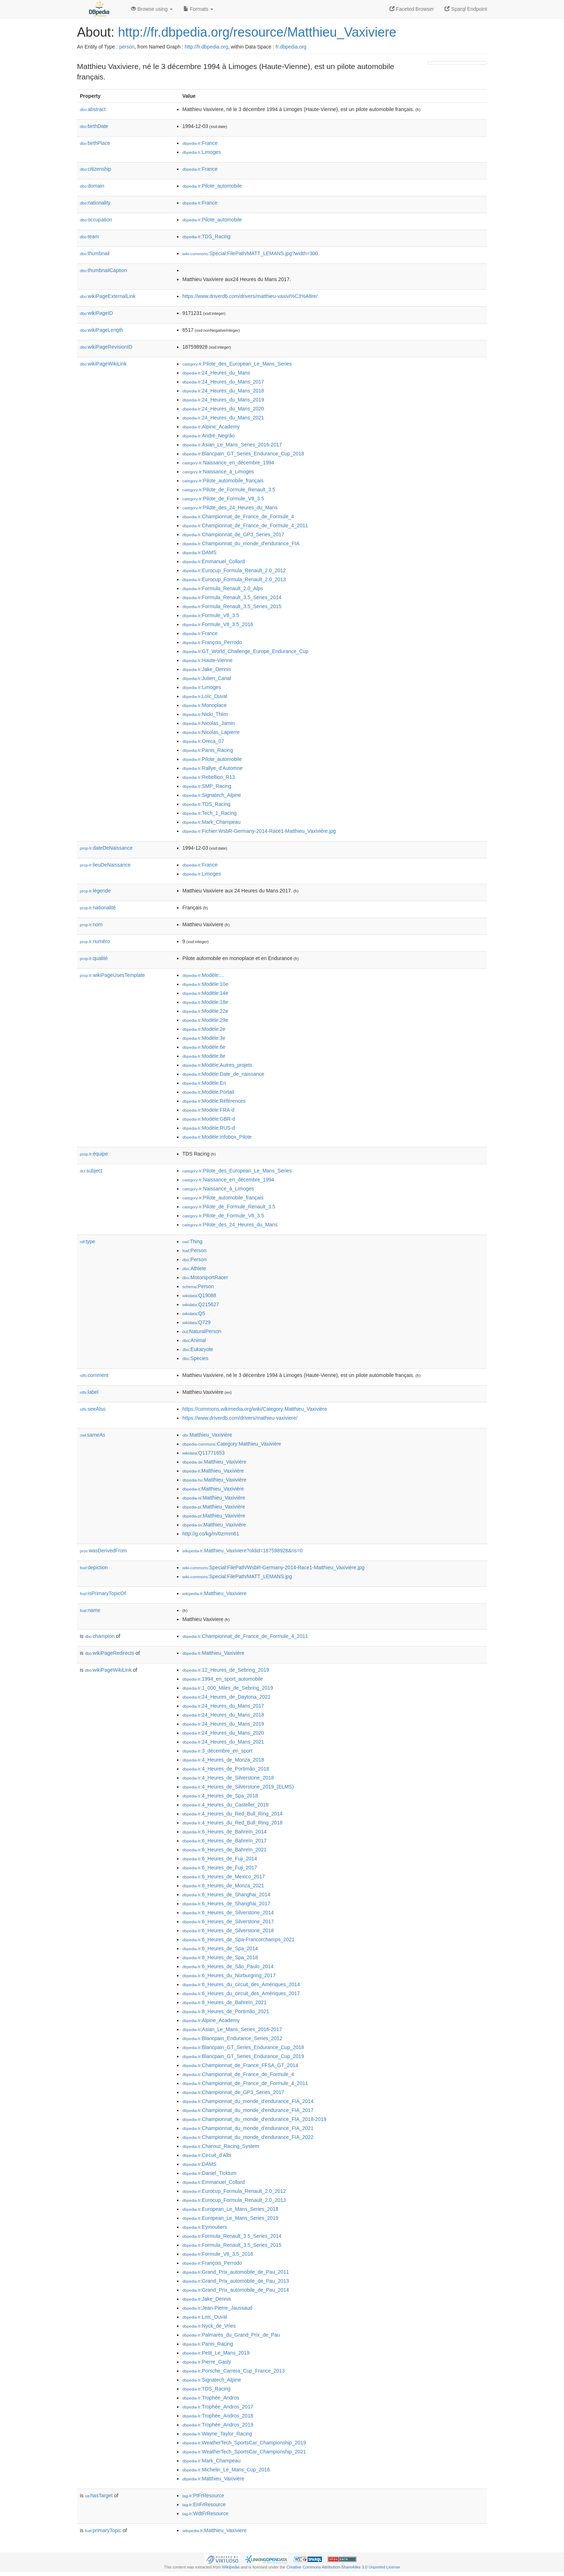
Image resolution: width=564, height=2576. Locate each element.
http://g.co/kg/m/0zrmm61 (210, 1534)
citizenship (95, 169)
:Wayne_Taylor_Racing (217, 2434)
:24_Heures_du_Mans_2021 (223, 418)
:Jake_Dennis (206, 669)
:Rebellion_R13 (208, 777)
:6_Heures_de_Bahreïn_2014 (224, 1832)
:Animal (194, 1340)
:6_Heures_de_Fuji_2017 (219, 1867)
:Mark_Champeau (211, 822)
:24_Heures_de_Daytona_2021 (226, 1697)
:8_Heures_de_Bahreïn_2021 (224, 2002)
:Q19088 (199, 1295)
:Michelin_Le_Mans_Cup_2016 (226, 2469)
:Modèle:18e (205, 1002)
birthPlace (95, 143)
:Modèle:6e (204, 1047)
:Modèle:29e (205, 1020)
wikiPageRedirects (109, 1653)
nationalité (98, 907)
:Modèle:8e (204, 1056)
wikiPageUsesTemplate (112, 975)
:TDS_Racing (206, 236)
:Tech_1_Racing (209, 813)
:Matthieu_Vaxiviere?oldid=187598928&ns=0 (242, 1550)
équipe (94, 1154)
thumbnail (94, 253)
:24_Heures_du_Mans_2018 (223, 391)
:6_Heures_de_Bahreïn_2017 (224, 1840)
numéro (95, 941)
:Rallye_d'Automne (212, 768)
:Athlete (194, 1268)
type (87, 1241)
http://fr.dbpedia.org (206, 47)
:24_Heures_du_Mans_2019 (223, 400)
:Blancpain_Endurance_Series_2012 (232, 2038)
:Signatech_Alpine (211, 795)
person (127, 47)
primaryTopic (103, 2530)
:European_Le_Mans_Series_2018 (230, 2209)
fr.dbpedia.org (291, 47)
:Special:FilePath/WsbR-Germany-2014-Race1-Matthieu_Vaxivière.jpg (273, 1567)
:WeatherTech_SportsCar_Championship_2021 (244, 2452)
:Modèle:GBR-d (208, 1119)
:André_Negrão (208, 435)
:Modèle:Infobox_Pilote (217, 1137)
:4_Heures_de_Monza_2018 (223, 1760)
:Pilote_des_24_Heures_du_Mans (229, 507)
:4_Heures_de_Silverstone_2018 (228, 1778)
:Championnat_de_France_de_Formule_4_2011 (245, 525)
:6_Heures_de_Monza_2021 (223, 1885)
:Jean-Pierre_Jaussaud (217, 2308)
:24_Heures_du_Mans (216, 373)
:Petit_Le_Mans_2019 (216, 2353)
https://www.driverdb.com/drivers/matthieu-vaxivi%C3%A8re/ (250, 296)
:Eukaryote (197, 1349)
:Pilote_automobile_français (222, 480)
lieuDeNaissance (105, 865)
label (89, 1392)
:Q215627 (200, 1304)
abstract (93, 109)
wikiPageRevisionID (106, 347)
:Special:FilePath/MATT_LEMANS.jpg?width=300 (250, 253)
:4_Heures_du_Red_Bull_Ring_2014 (232, 1814)
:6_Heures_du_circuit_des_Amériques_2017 (241, 1993)
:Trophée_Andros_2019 (217, 2425)
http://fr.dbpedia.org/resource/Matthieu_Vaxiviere (257, 32)
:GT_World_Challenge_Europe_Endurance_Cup (245, 651)
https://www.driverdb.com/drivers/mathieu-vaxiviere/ (239, 1418)
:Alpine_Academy (211, 427)
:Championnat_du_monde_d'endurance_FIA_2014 (247, 2101)
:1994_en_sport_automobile (222, 1679)
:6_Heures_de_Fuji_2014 (219, 1858)
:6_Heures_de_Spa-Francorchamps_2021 (238, 1939)
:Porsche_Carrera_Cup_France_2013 (233, 2371)
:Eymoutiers (204, 2227)
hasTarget (99, 2495)
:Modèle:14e (205, 993)
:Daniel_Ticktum (209, 2173)
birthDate (94, 126)
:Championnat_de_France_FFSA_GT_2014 (240, 2065)
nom (91, 924)
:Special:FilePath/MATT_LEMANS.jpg (237, 1576)
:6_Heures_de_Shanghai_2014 (226, 1894)
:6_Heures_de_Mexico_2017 (223, 1876)
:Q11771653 (203, 1453)
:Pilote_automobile (212, 186)
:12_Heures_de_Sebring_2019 (225, 1670)
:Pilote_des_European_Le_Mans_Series (237, 364)
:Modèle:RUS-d (208, 1128)
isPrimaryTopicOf (103, 1593)
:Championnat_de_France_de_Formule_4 (238, 516)
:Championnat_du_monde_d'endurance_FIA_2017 (247, 2110)
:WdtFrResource (205, 2513)
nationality (95, 203)
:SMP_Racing (206, 786)
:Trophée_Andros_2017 (217, 2407)
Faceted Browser (412, 9)
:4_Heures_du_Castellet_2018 (225, 1805)
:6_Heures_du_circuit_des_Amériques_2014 (241, 1984)
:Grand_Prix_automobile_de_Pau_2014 (235, 2290)
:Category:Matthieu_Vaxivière (231, 1444)
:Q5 (193, 1313)
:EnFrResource (204, 2504)
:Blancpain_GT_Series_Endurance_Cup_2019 (243, 2056)
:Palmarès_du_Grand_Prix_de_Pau (231, 2335)
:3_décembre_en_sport (217, 1751)
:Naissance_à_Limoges (218, 471)
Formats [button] (198, 9)
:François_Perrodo (212, 642)
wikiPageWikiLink (103, 364)
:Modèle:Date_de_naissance (223, 1074)
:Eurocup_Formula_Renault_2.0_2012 (234, 570)
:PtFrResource (203, 2495)
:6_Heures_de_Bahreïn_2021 (224, 1849)
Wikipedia (231, 2567)
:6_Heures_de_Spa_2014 (220, 1948)
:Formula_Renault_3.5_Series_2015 (231, 606)
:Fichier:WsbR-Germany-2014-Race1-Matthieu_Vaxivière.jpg (259, 831)
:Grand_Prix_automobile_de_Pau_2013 (235, 2281)
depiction (94, 1567)
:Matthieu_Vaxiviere (214, 1593)
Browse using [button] (152, 9)
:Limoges (201, 152)
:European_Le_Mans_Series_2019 (230, 2218)
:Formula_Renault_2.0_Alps (222, 588)
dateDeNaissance (106, 848)
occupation (96, 219)
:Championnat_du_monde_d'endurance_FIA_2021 (247, 2128)
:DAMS (199, 552)
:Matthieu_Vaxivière (207, 1435)
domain (92, 186)
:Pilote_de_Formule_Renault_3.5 (228, 489)
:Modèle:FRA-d (208, 1110)
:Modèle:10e (205, 984)
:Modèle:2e (204, 1029)
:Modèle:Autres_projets (217, 1065)
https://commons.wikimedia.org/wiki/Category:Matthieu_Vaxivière (254, 1409)
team (89, 236)
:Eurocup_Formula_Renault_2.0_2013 (234, 579)
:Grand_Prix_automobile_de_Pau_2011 (235, 2272)
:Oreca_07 (203, 741)
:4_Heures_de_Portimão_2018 (225, 1769)
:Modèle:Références (214, 1101)
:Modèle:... (203, 975)
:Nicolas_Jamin (208, 723)
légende (95, 891)
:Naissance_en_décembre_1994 (228, 462)
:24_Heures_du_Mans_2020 (223, 409)
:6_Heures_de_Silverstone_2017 (228, 1921)
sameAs (92, 1435)
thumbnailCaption (103, 270)
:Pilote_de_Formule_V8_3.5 (223, 498)
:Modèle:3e (204, 1038)
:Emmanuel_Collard (213, 561)
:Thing (192, 1241)
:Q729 (196, 1322)
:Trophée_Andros (210, 2398)
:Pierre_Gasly (206, 2362)
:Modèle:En (204, 1083)
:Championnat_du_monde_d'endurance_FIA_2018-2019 (254, 2119)
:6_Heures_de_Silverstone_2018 (228, 1930)
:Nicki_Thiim (205, 714)
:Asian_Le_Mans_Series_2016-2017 (232, 444)
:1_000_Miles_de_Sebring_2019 (227, 1688)
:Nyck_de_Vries (209, 2326)
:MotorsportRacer (205, 1277)
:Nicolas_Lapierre (211, 732)
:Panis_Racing (207, 750)
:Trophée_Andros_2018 (217, 2416)
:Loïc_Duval (204, 696)
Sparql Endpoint (466, 9)
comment (94, 1375)
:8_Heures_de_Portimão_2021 (225, 2011)
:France (200, 143)
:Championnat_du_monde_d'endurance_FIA (240, 543)
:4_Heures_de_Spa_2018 (220, 1796)
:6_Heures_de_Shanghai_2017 (226, 1903)
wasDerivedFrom (103, 1550)
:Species (195, 1358)
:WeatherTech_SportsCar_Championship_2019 (244, 2443)
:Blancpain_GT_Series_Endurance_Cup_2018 (243, 453)
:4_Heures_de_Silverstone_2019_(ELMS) (238, 1787)
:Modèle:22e (205, 1011)
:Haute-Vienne (207, 660)
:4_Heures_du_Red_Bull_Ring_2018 (232, 1823)
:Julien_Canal (206, 678)
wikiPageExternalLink (108, 296)
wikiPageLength (101, 330)
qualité (94, 958)
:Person (194, 1250)
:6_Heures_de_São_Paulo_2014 (228, 1966)
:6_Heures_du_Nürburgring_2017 (229, 1975)
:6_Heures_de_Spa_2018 (220, 1957)
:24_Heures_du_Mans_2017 (223, 382)
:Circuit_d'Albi (206, 2155)
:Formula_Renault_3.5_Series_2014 (231, 597)
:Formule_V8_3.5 (210, 615)
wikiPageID (96, 313)
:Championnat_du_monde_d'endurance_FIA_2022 (247, 2137)
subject (91, 1171)
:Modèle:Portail (208, 1092)
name (90, 1610)
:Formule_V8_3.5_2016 (217, 624)
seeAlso (93, 1409)
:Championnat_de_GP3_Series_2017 (233, 534)
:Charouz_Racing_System (220, 2146)
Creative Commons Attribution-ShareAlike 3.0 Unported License (343, 2567)
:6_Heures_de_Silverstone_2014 (228, 1912)
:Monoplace (204, 705)
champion (99, 1636)
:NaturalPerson (201, 1331)
